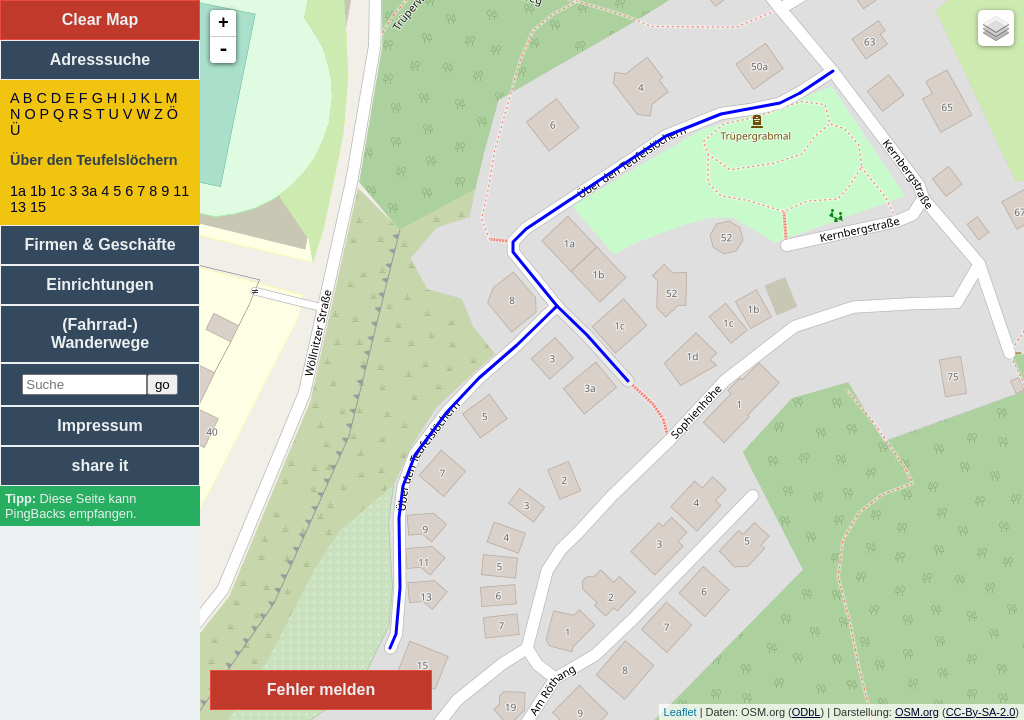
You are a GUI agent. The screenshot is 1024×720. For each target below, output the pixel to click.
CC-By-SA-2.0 (981, 712)
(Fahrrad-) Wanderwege (100, 333)
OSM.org (917, 712)
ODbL (806, 712)
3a (89, 191)
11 (181, 191)
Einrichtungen (100, 284)
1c (57, 191)
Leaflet (680, 712)
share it (100, 465)
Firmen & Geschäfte (99, 244)
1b (38, 191)
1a (18, 191)
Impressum (99, 425)
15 (38, 207)
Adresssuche (100, 59)
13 (18, 207)
